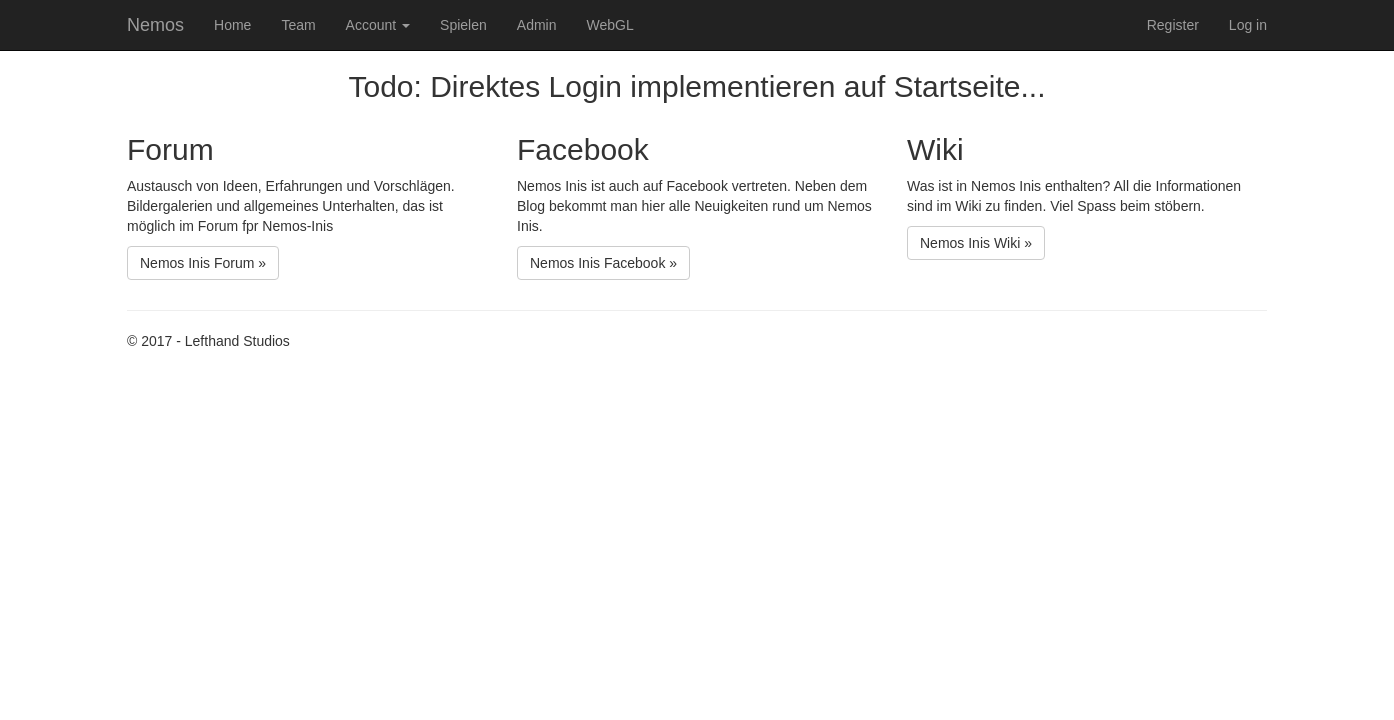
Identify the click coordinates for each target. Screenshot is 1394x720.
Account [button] (378, 25)
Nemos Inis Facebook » (603, 263)
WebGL (609, 25)
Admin (537, 25)
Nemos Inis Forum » (203, 263)
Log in (1248, 25)
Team (298, 25)
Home (232, 25)
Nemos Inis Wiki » (976, 243)
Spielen (463, 25)
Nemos (155, 25)
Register (1173, 25)
